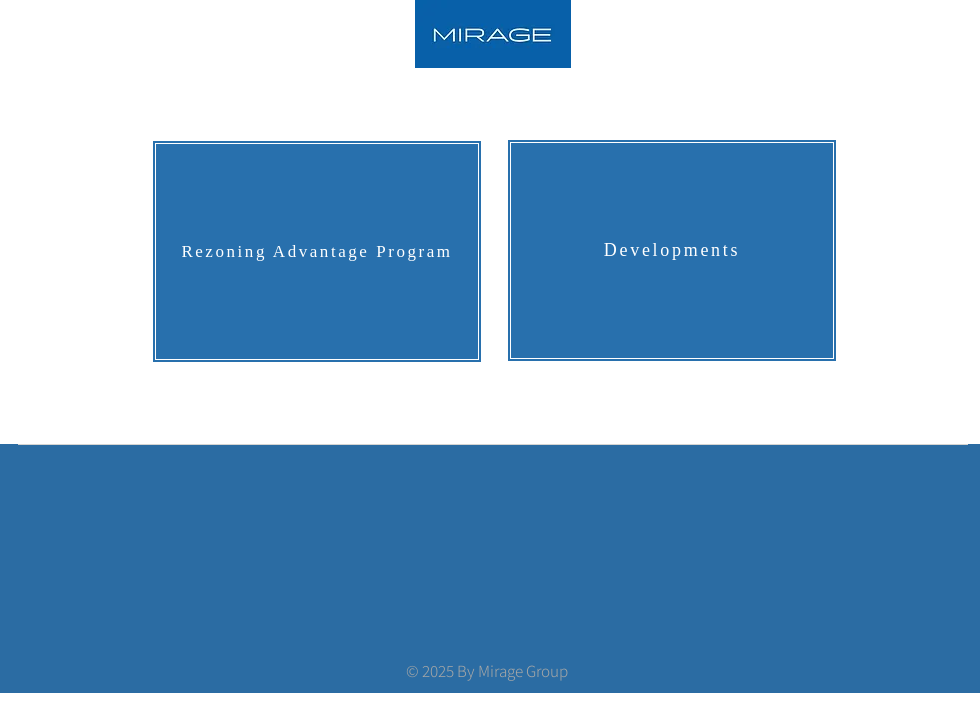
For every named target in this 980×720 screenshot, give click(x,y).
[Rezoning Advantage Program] (317, 251)
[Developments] (672, 250)
